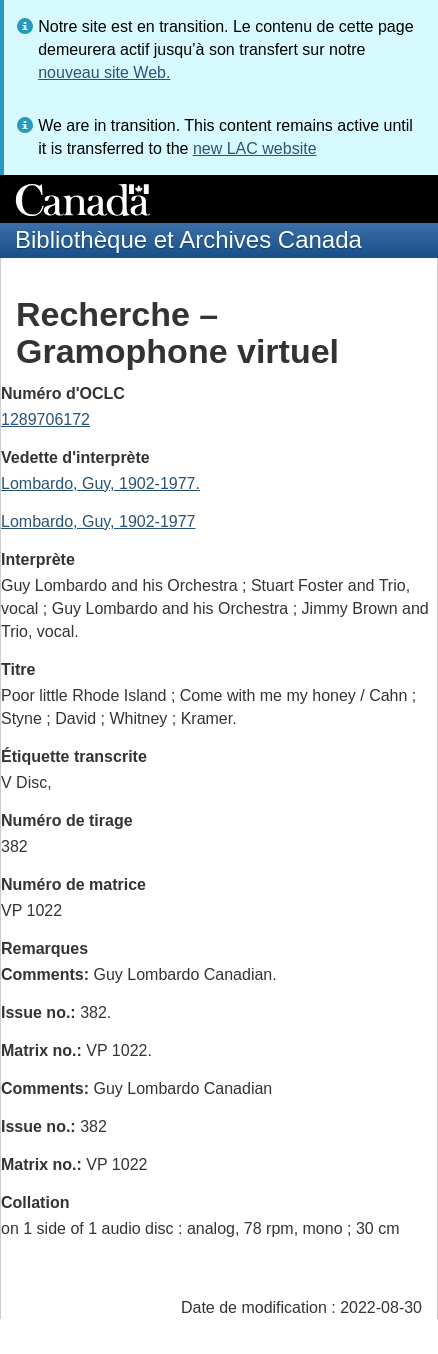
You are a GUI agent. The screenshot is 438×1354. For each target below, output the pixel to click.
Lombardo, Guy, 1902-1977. (100, 483)
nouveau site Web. (104, 72)
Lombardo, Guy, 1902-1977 (98, 521)
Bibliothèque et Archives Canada (188, 239)
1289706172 (45, 419)
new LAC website (255, 148)
